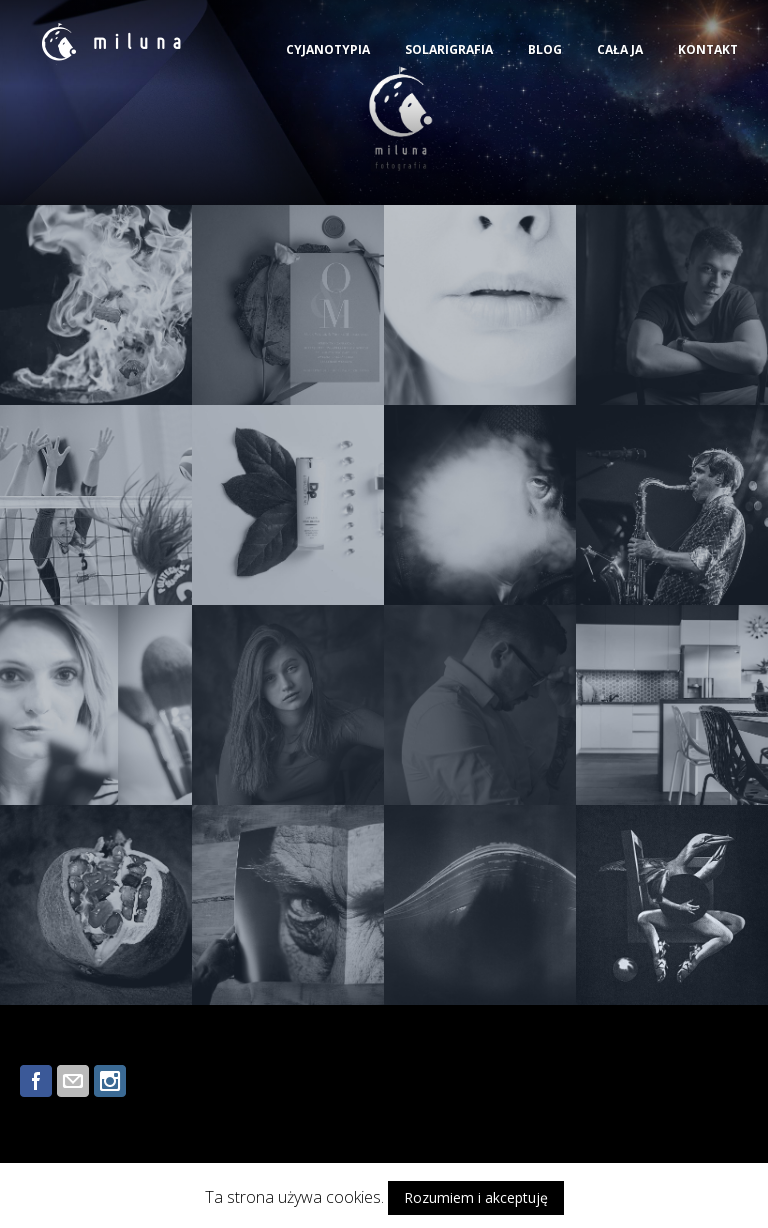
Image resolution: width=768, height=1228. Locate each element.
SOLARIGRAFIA (449, 49)
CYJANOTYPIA (328, 49)
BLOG (545, 49)
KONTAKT (708, 49)
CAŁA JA (620, 49)
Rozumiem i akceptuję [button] (476, 1197)
